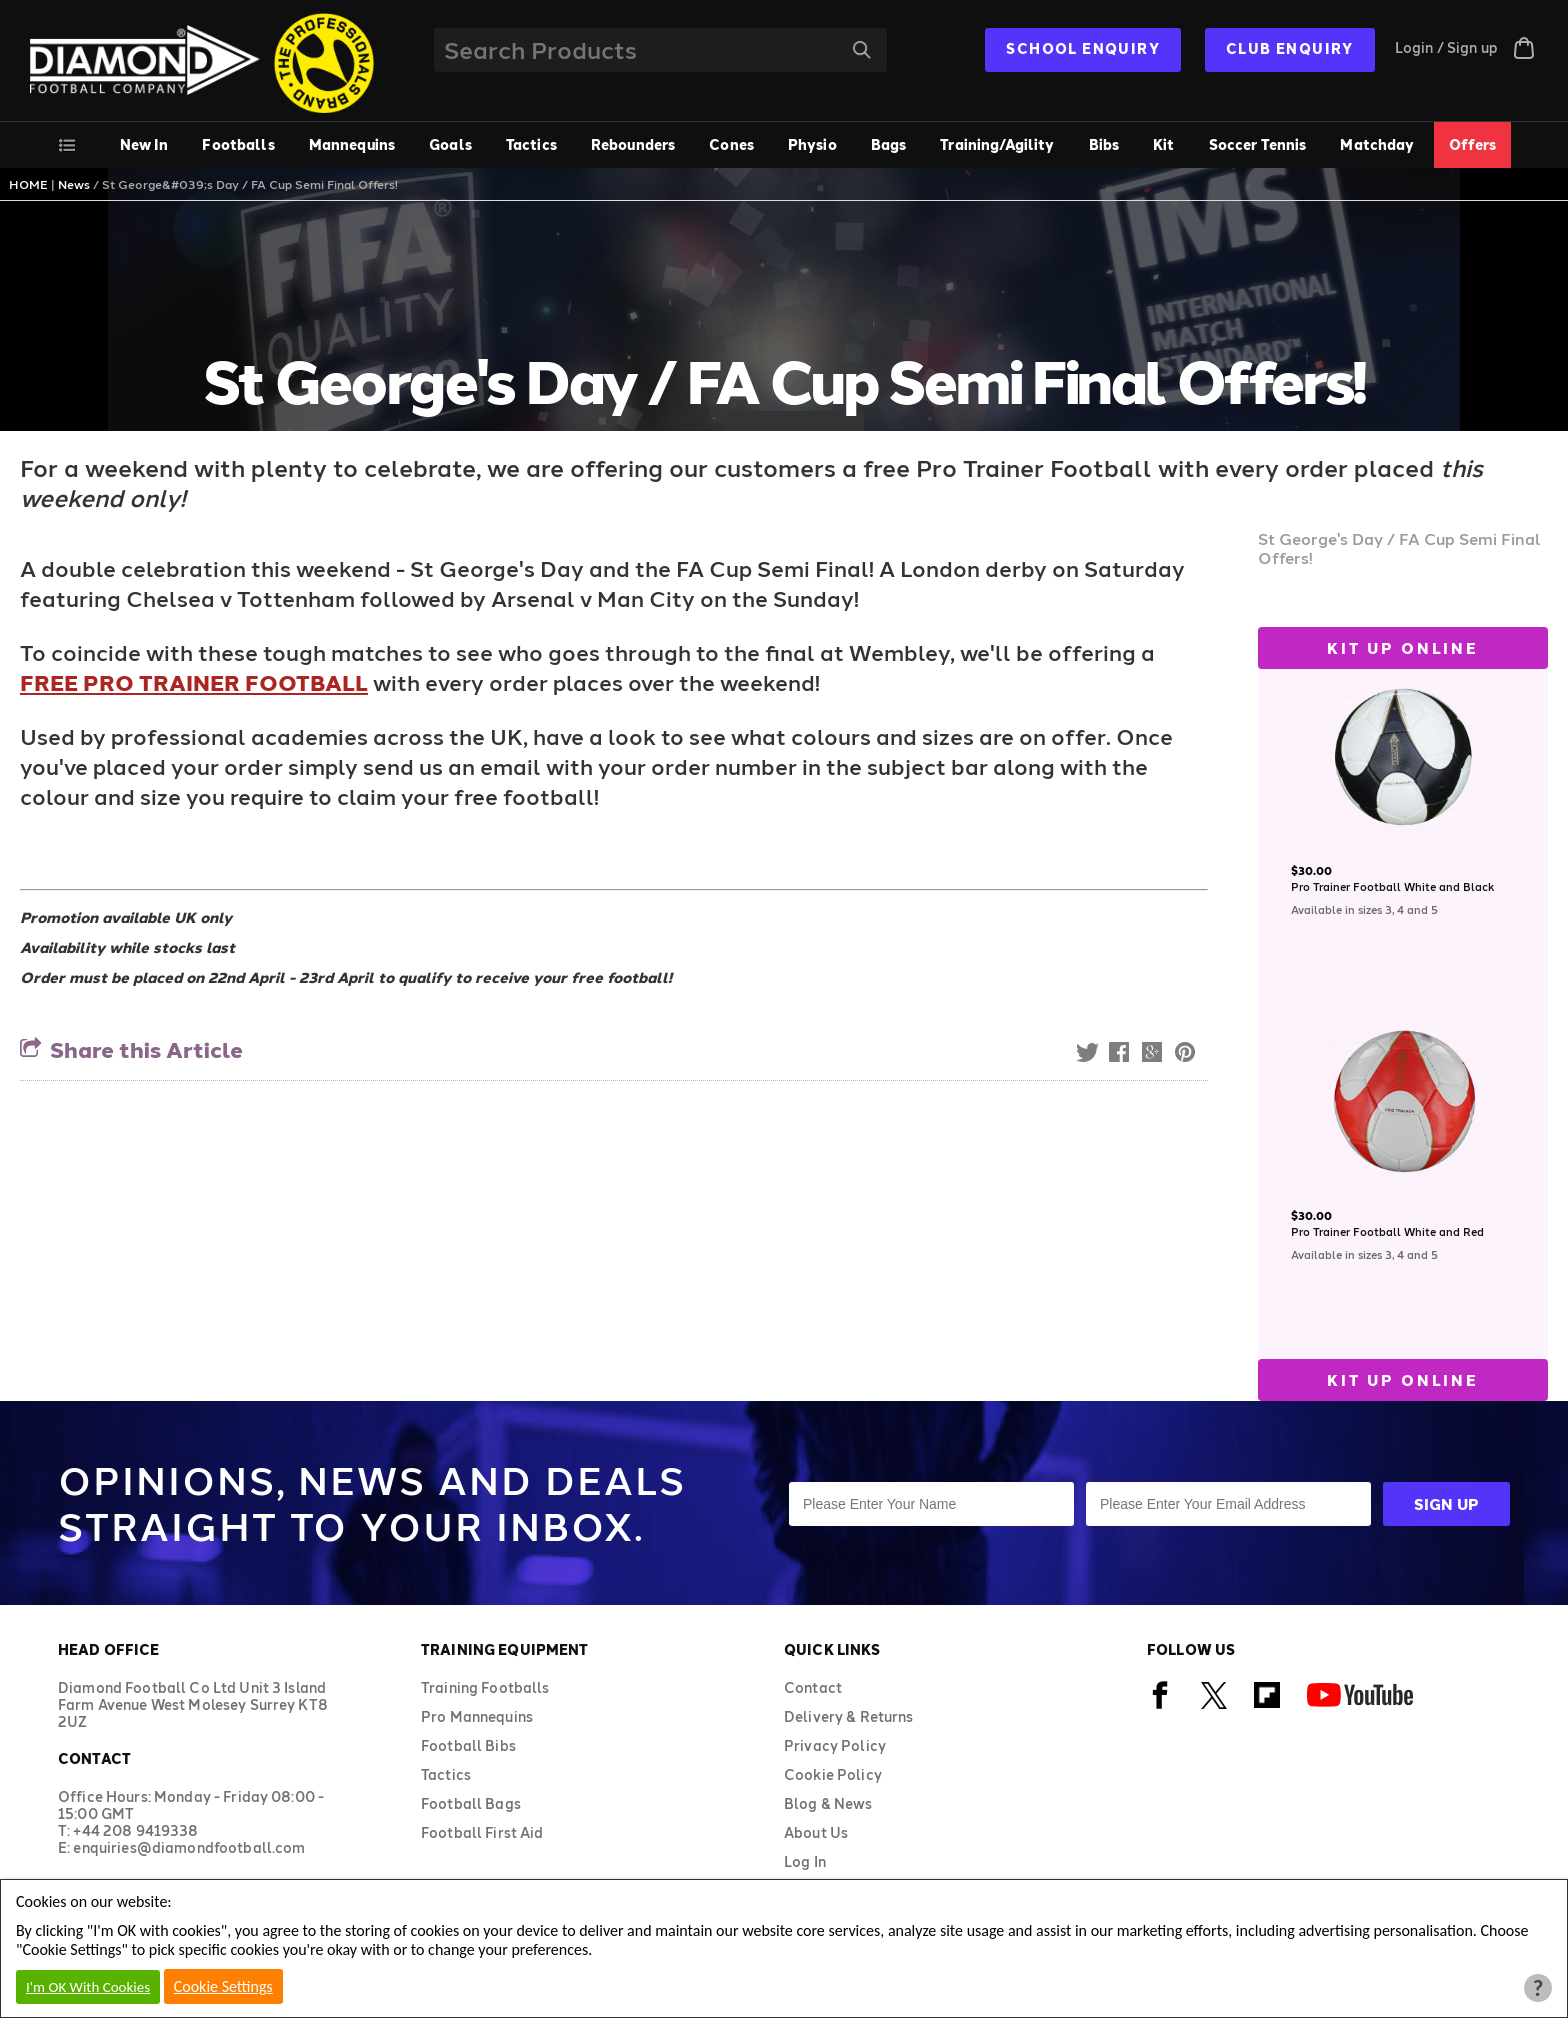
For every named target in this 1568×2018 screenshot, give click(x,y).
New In (144, 144)
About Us (816, 1832)
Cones (731, 144)
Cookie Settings (223, 1986)
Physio (812, 144)
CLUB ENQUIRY (1290, 48)
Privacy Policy (835, 1745)
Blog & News (828, 1803)
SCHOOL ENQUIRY (1083, 48)
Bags (889, 144)
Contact (813, 1687)
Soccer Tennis (1258, 144)
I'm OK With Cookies (88, 1987)
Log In (805, 1861)
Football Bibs (468, 1745)
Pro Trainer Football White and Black (1392, 886)
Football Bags (471, 1803)
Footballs (238, 144)
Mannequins (352, 144)
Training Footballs (485, 1687)
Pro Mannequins (477, 1716)
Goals (450, 144)
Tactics (531, 144)
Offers (1473, 144)
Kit (1163, 144)
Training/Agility (997, 144)
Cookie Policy (833, 1774)
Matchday (1377, 144)
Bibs (1104, 144)
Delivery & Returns (849, 1716)
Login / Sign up (1446, 47)
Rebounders (633, 144)
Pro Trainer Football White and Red (1387, 1231)
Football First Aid (482, 1832)
